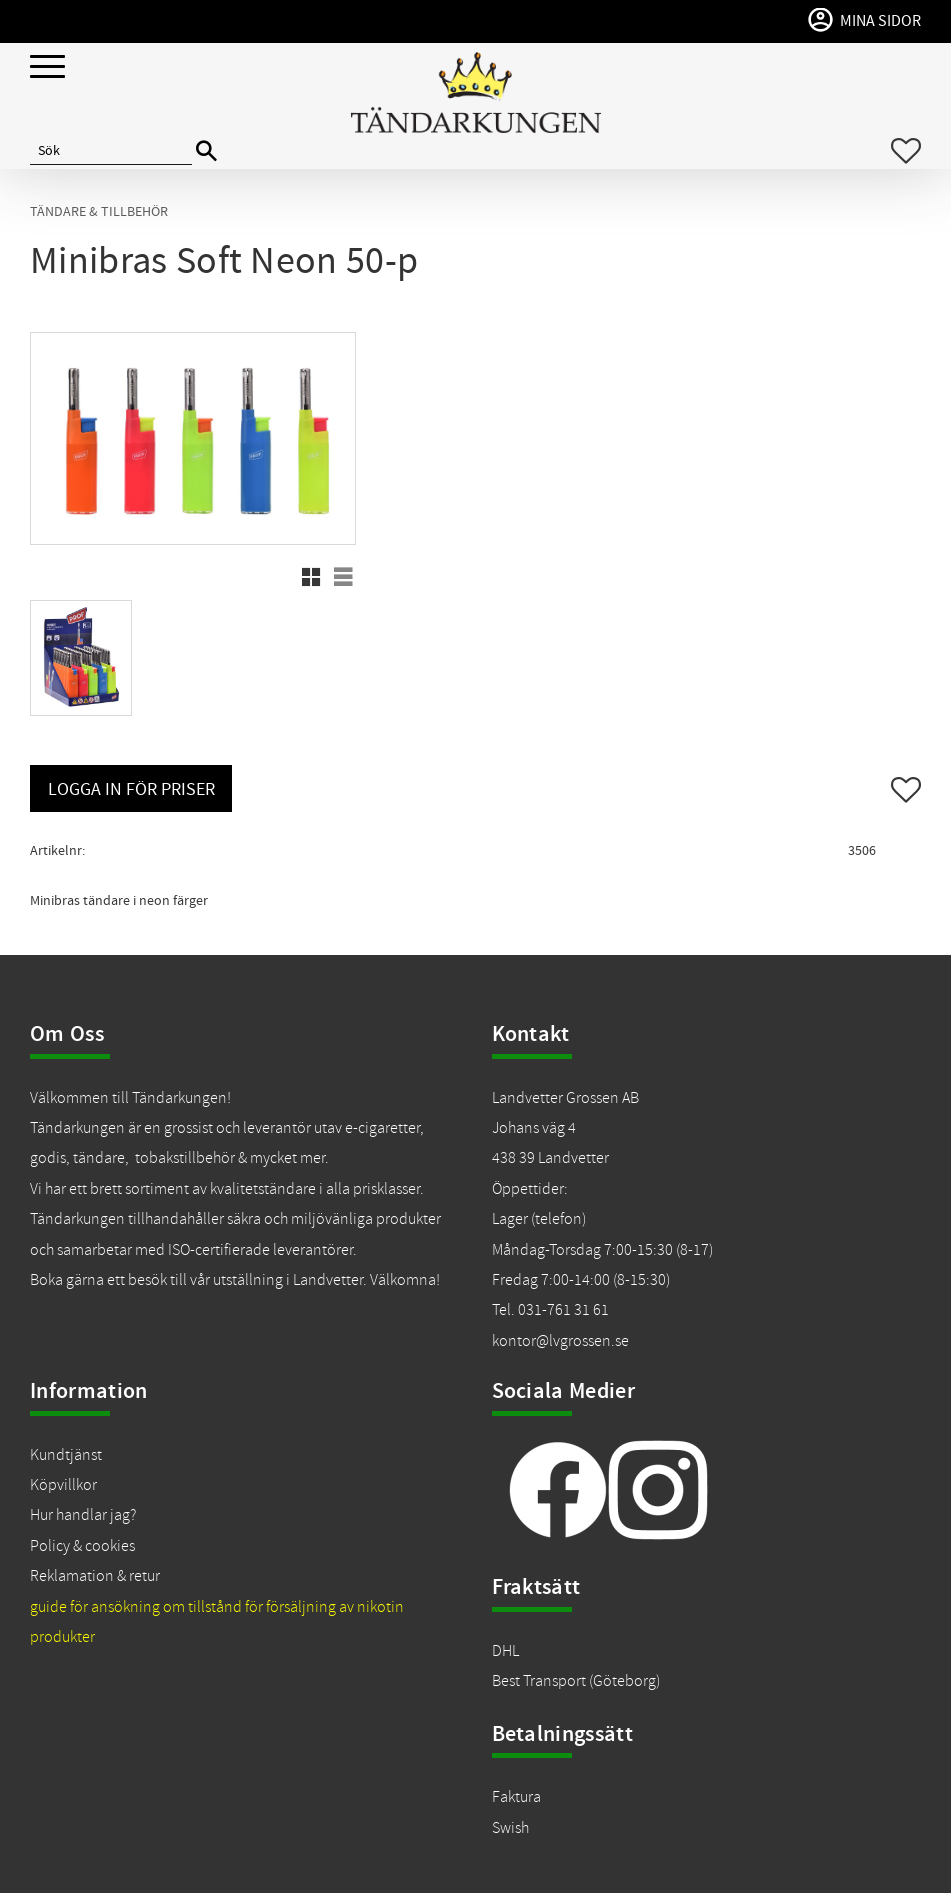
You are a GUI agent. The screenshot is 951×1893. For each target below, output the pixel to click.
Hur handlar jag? (83, 1515)
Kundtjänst (66, 1455)
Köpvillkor (63, 1485)
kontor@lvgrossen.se (560, 1341)
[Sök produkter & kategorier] (111, 151)
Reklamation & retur (95, 1576)
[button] (47, 67)
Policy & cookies (82, 1546)
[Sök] (206, 151)
